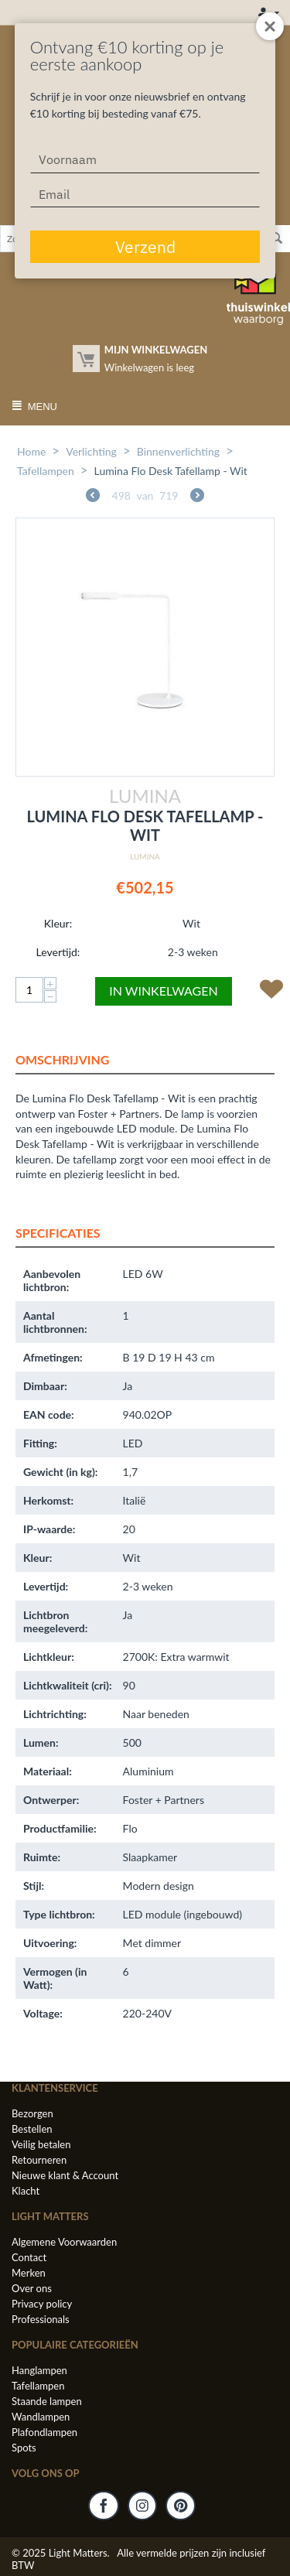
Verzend (145, 247)
